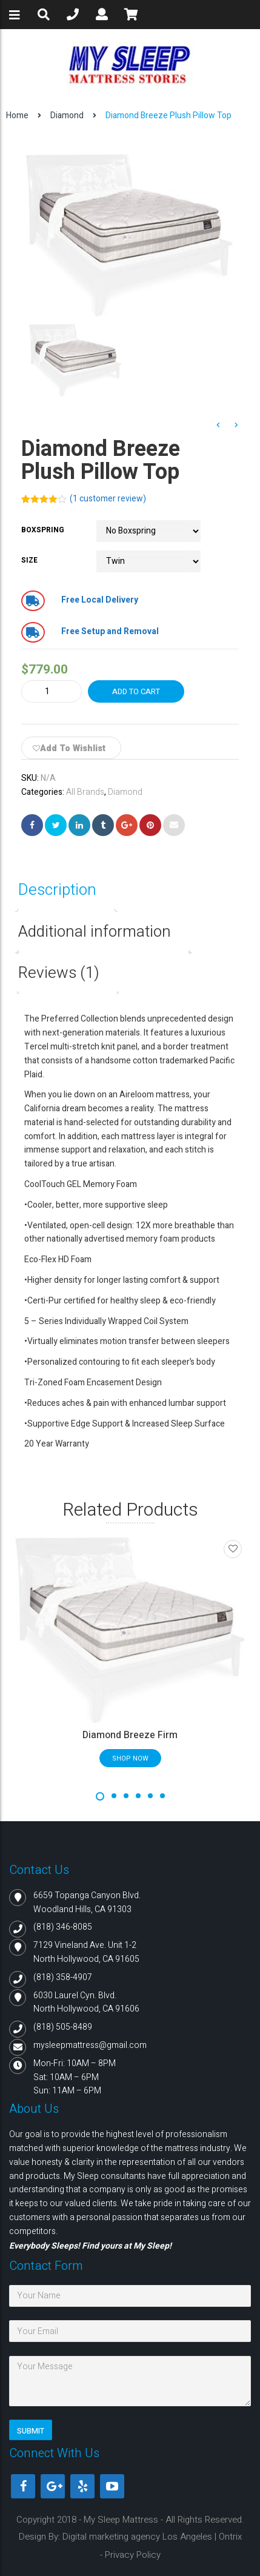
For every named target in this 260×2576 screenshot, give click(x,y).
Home (17, 115)
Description (57, 890)
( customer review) (108, 498)
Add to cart (136, 691)
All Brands (85, 792)
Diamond (67, 115)
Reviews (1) (58, 973)
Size (29, 560)
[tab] (66, 890)
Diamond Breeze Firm (130, 1735)
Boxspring (42, 529)
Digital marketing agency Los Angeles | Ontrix (152, 2536)
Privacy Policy (133, 2554)
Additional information (94, 931)
